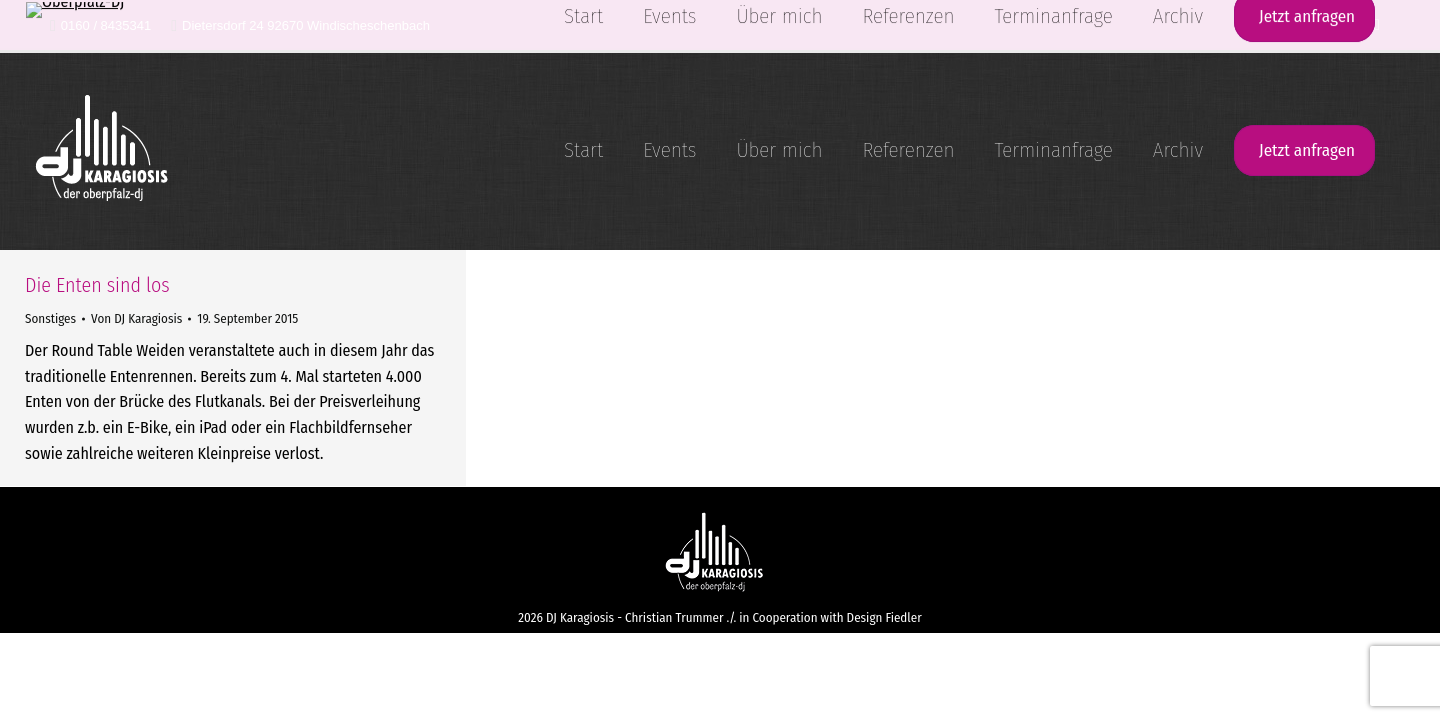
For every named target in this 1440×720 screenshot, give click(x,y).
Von (136, 318)
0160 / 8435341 (100, 25)
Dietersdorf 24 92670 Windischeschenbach (300, 25)
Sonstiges (50, 318)
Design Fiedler (884, 617)
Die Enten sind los (97, 285)
